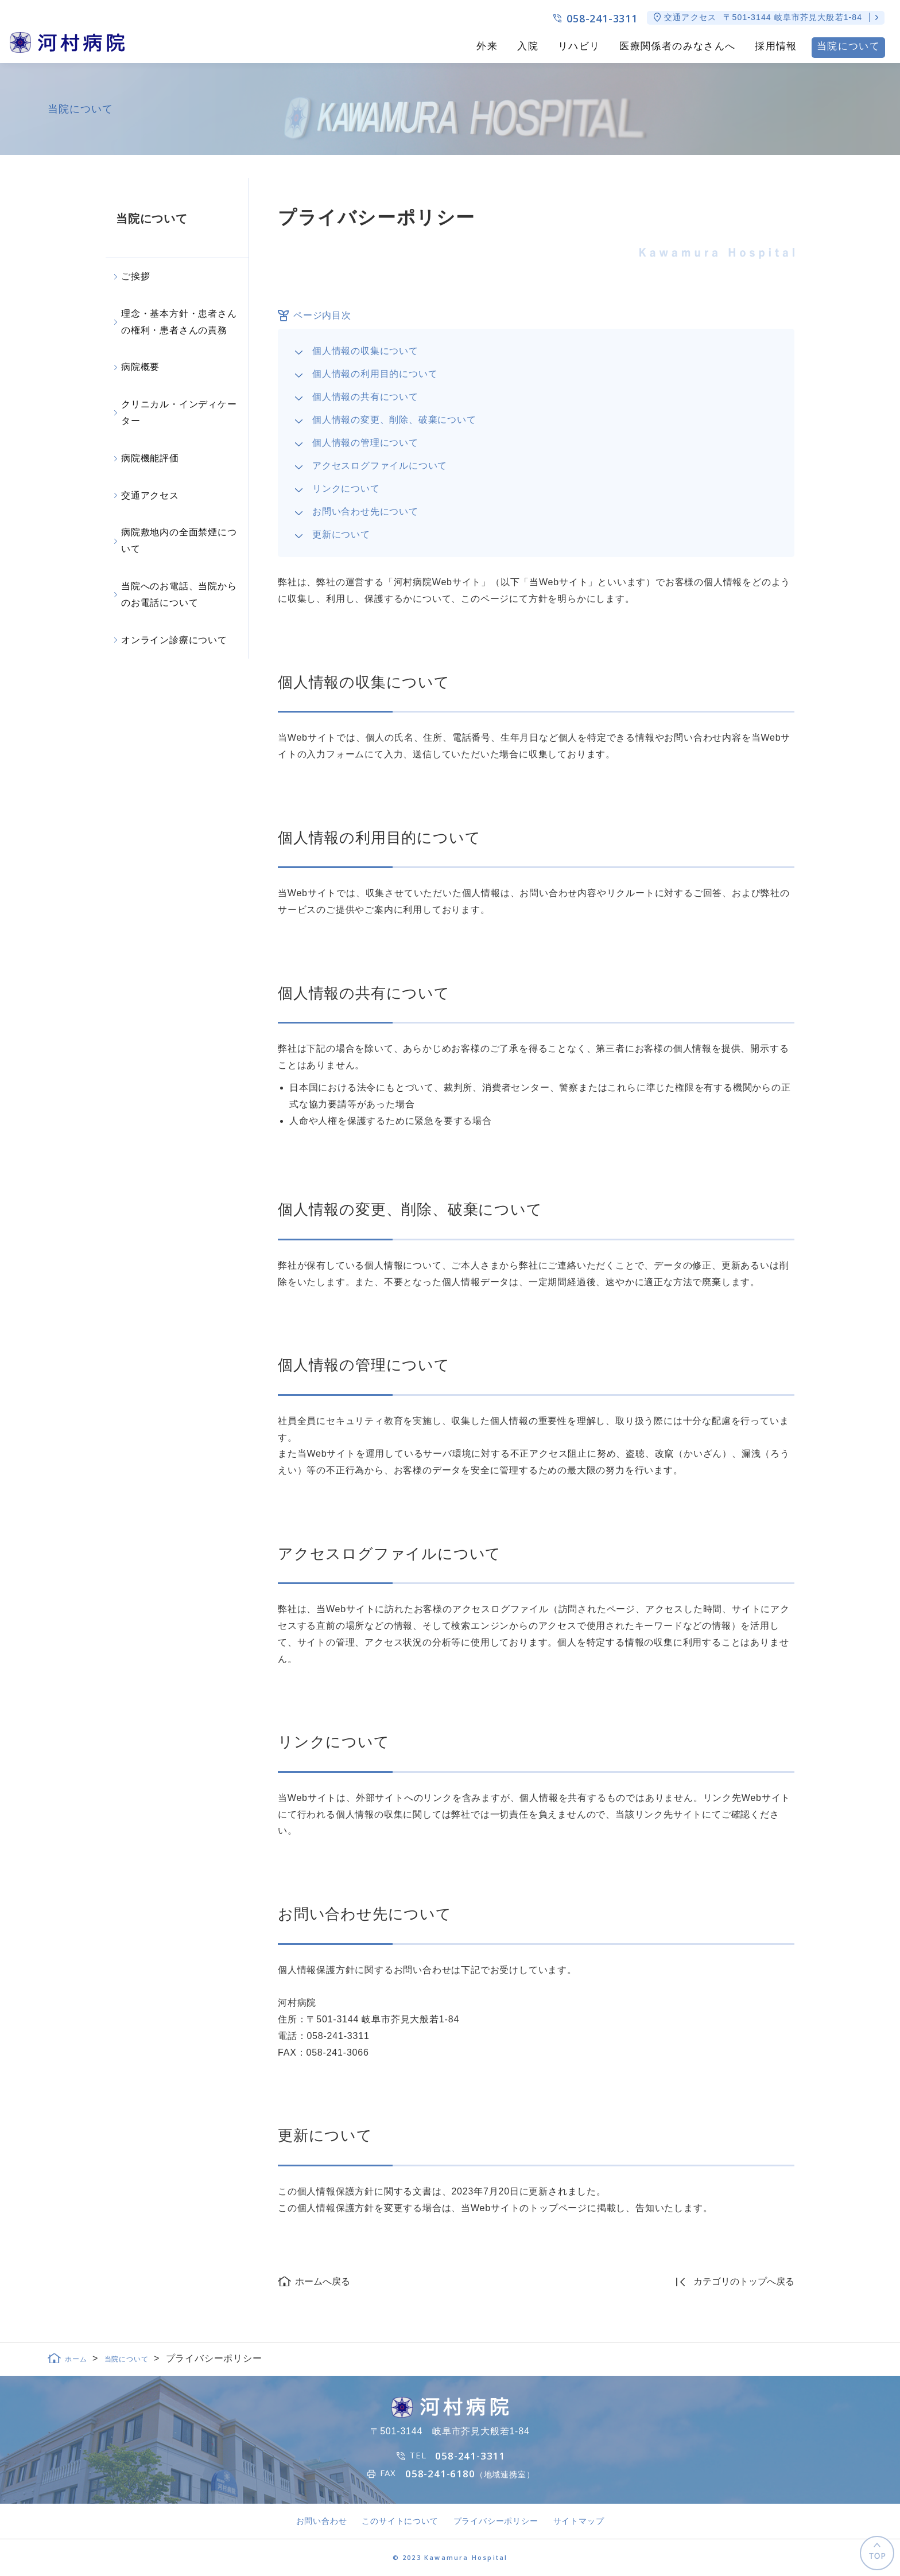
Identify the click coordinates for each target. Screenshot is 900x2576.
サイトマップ (578, 2521)
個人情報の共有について (365, 397)
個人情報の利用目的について (374, 374)
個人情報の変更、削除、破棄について (394, 420)
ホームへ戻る (322, 2281)
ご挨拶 (135, 276)
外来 (487, 46)
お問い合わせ (321, 2521)
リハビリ (579, 46)
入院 (527, 46)
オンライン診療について (174, 640)
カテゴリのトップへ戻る (743, 2281)
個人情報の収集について (365, 351)
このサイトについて (400, 2521)
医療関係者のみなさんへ (677, 46)
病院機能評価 (150, 458)
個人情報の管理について (365, 443)
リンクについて (346, 488)
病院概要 (140, 367)
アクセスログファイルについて (379, 465)
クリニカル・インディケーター (179, 412)
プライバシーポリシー (495, 2521)
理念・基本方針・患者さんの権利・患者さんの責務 (179, 322)
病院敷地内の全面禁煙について (179, 540)
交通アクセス (150, 495)
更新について (341, 534)
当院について (848, 46)
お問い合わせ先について (365, 511)
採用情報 (776, 46)
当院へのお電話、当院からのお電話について (179, 594)
